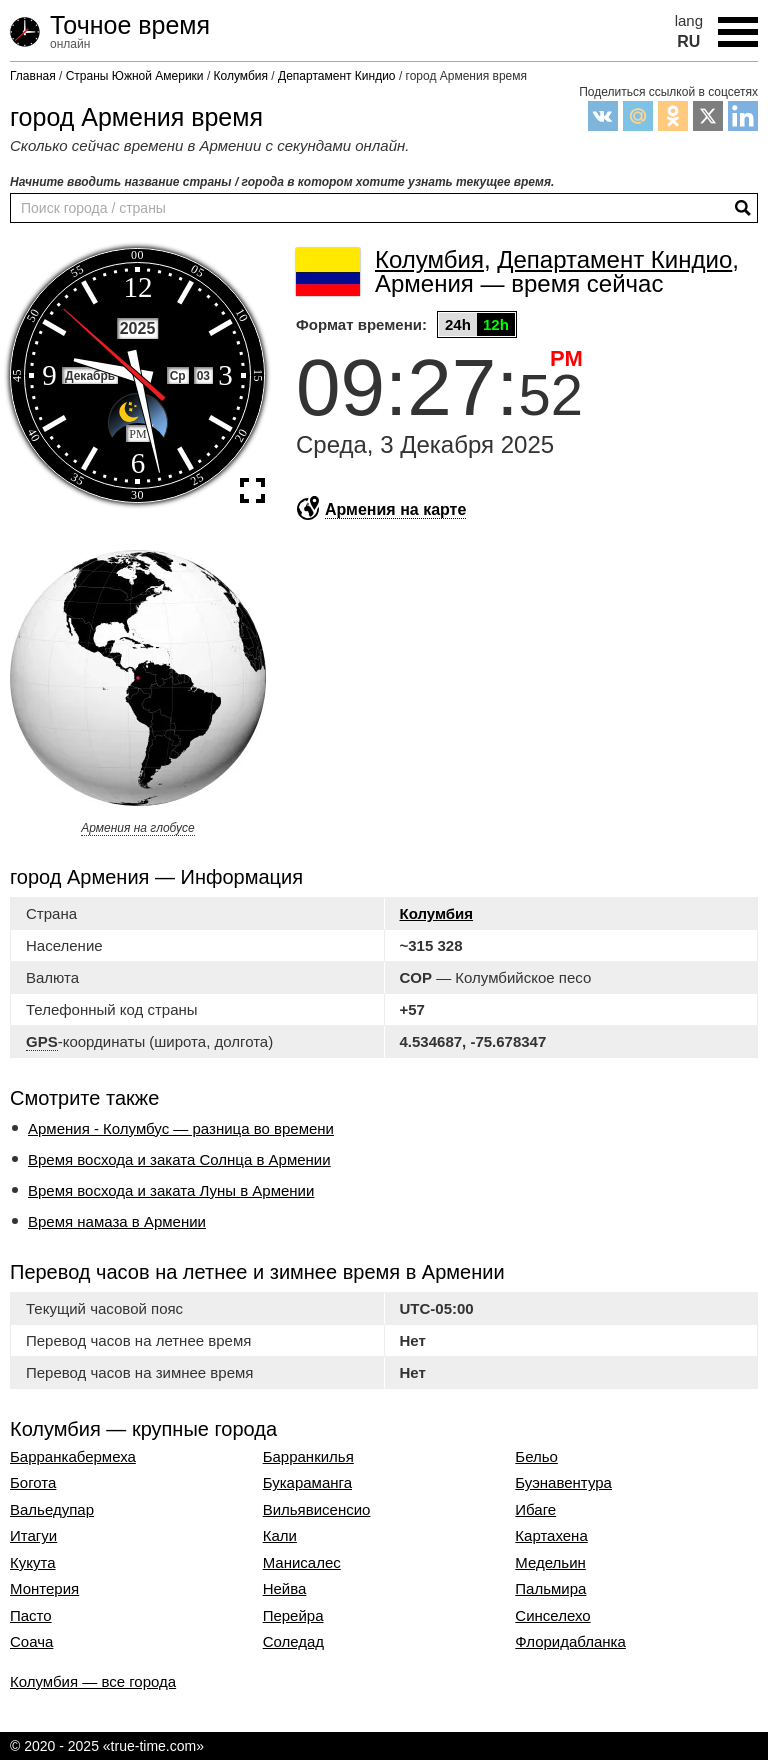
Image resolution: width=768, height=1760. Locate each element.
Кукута (33, 1563)
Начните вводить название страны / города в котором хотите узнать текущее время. (282, 182)
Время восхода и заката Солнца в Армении (179, 1159)
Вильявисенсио (317, 1510)
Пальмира (550, 1589)
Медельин (550, 1563)
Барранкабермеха (73, 1457)
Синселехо (552, 1616)
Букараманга (307, 1483)
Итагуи (33, 1536)
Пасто (31, 1616)
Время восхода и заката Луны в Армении (171, 1190)
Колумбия (437, 913)
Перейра (293, 1616)
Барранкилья (308, 1457)
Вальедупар (52, 1510)
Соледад (293, 1642)
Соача (31, 1642)
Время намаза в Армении (117, 1221)
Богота (33, 1483)
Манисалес (302, 1563)
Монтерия (44, 1589)
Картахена (551, 1536)
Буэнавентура (563, 1483)
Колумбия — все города (93, 1681)
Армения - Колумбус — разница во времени (181, 1128)
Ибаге (535, 1510)
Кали (280, 1536)
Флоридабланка (570, 1642)
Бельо (536, 1457)
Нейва (285, 1589)
